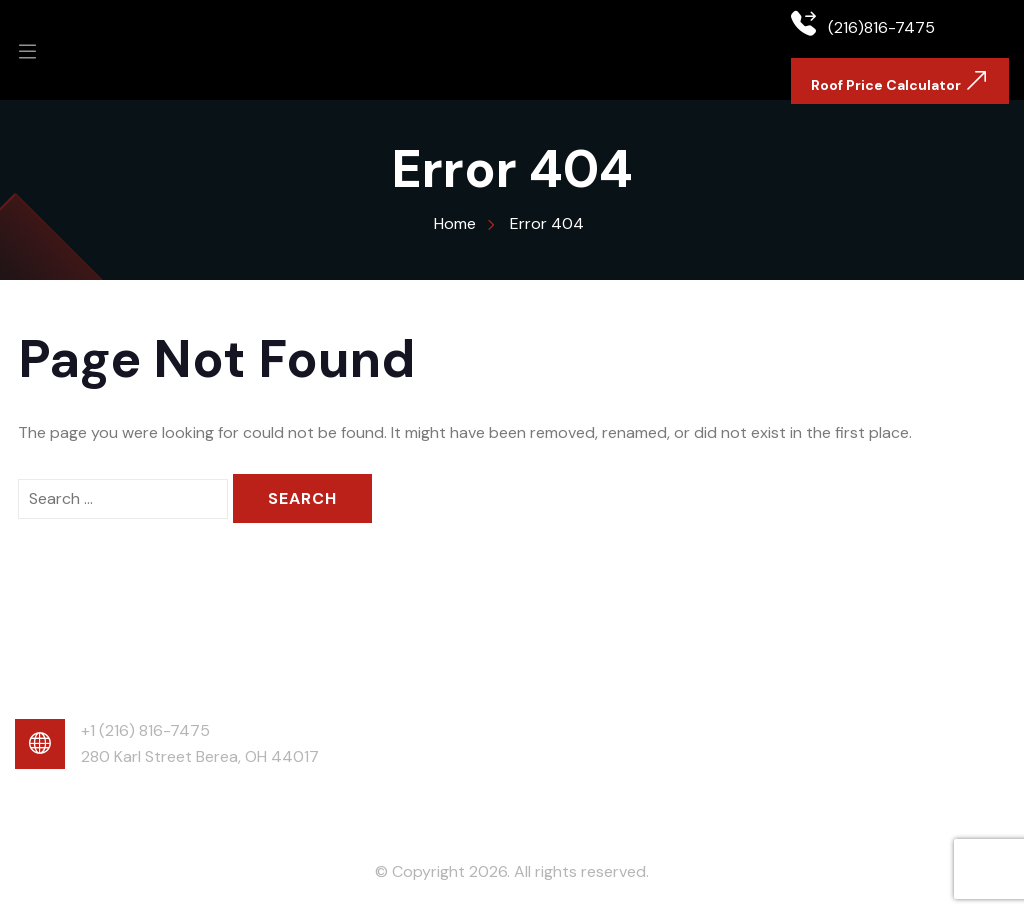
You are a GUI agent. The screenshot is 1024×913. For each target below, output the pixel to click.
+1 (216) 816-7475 (145, 730)
